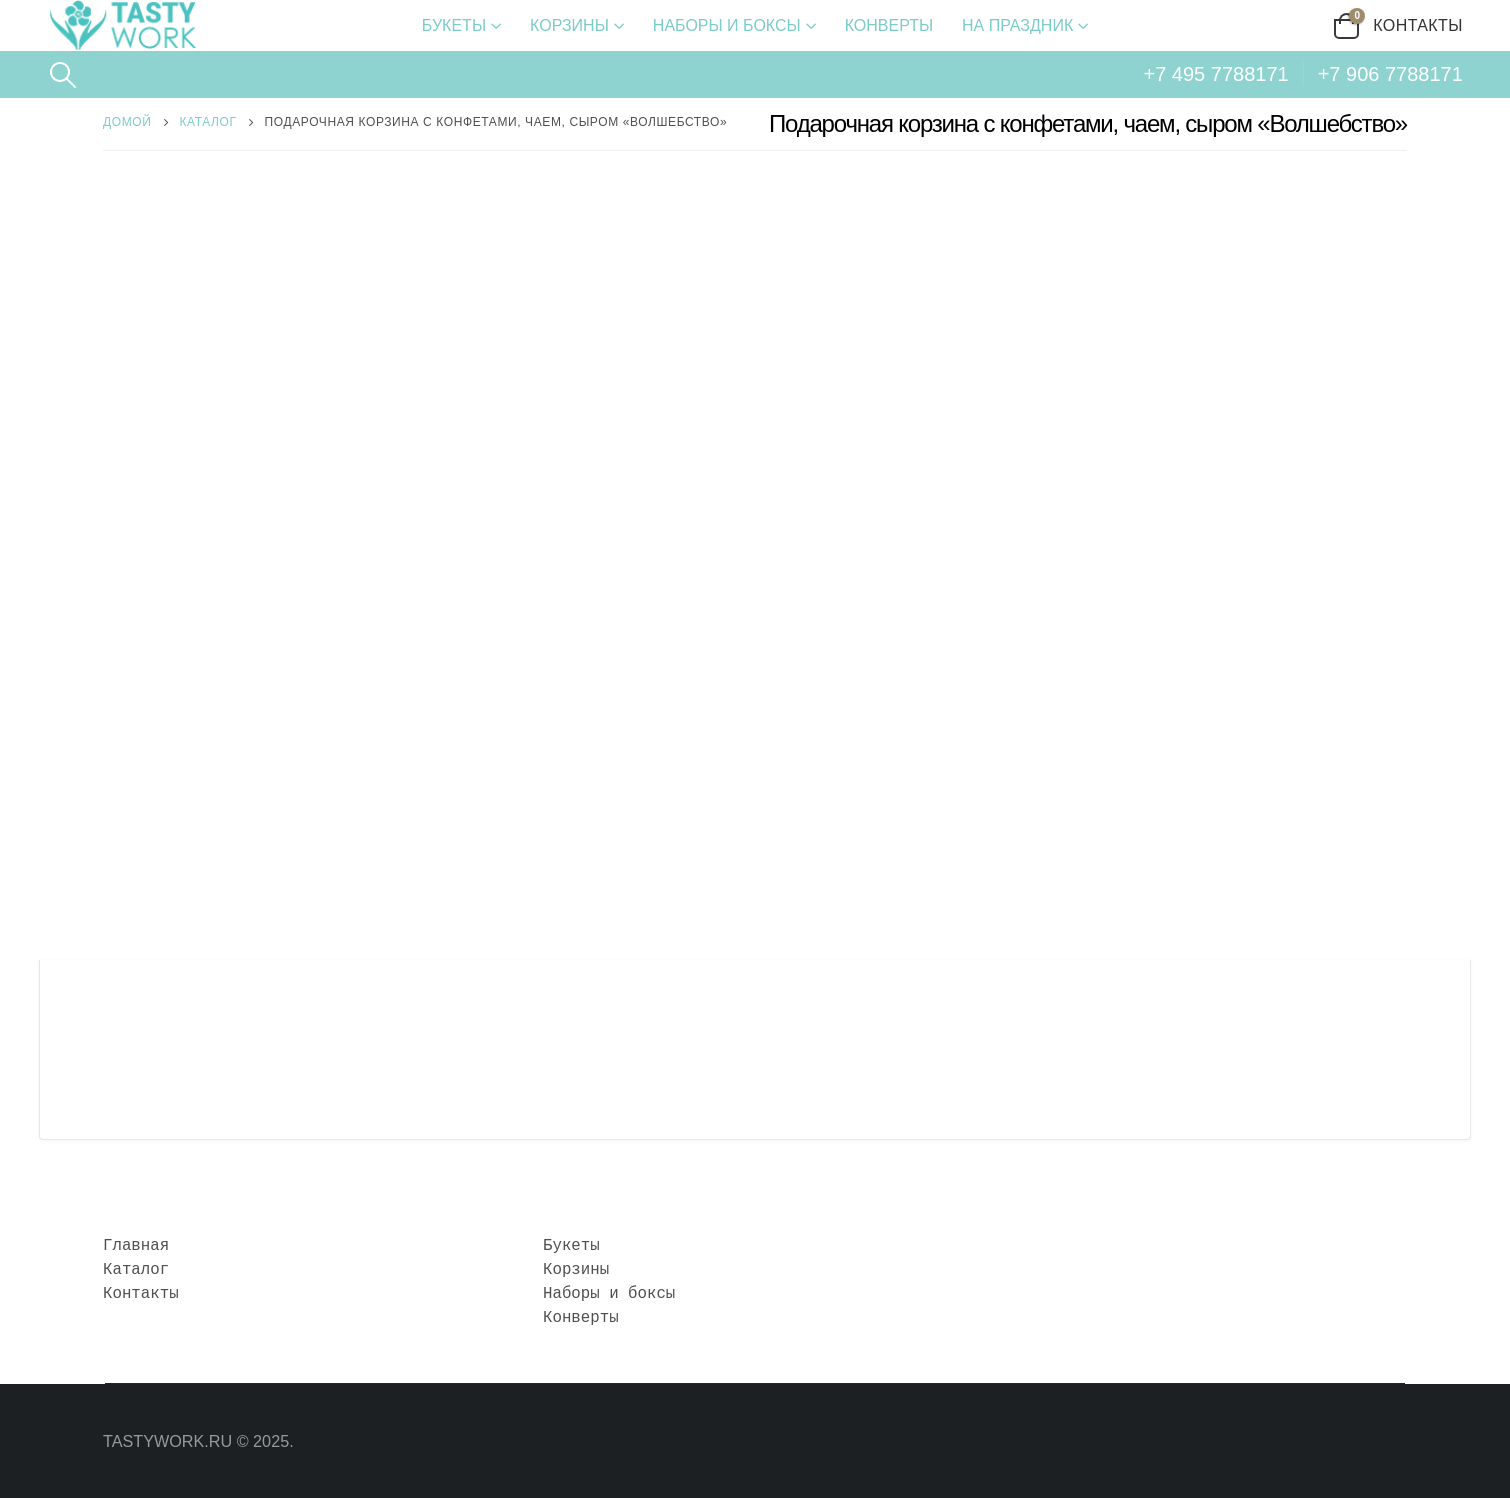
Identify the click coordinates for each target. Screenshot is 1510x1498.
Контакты (1418, 25)
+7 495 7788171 (1216, 74)
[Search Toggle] (62, 75)
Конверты (889, 25)
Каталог (136, 1270)
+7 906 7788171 (1390, 74)
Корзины (569, 25)
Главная (136, 1246)
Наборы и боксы (727, 25)
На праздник (1017, 25)
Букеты (454, 25)
